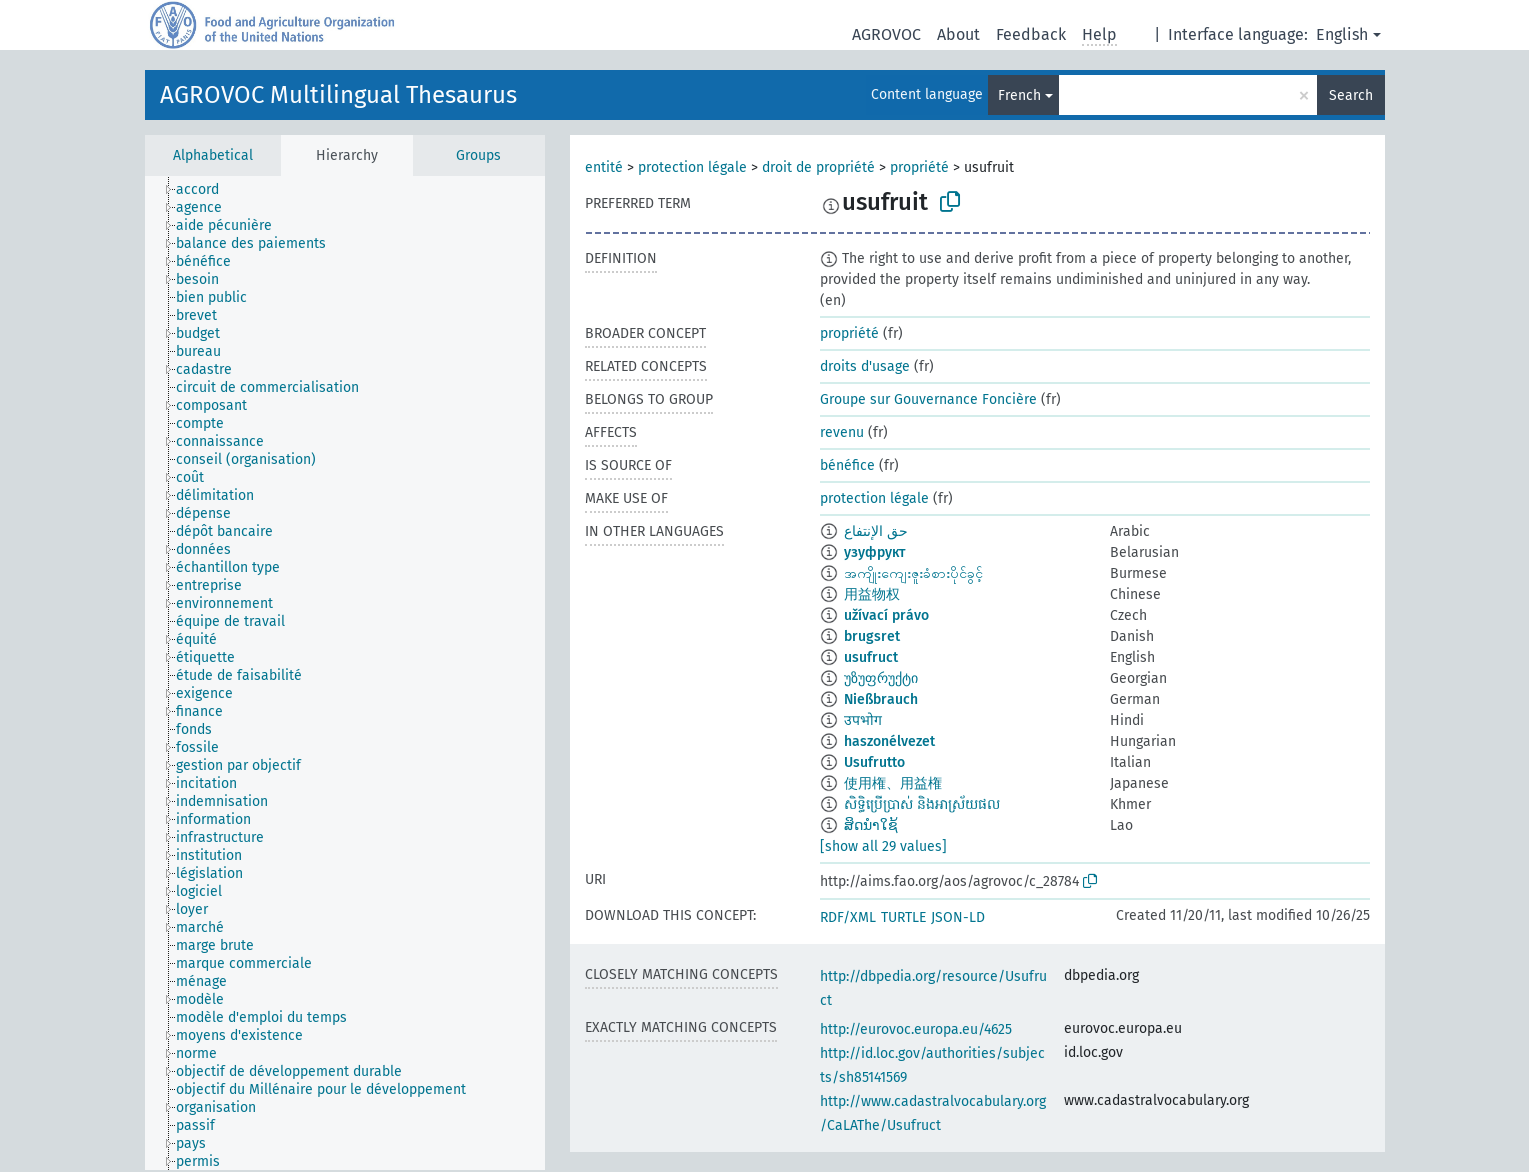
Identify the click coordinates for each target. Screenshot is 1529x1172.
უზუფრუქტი (881, 678)
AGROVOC (886, 34)
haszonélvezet (889, 741)
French (1019, 95)
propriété (919, 167)
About (958, 34)
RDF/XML (848, 917)
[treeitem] (206, 190)
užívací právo (886, 615)
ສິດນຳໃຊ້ (871, 825)
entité (604, 167)
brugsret (872, 636)
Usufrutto (874, 762)
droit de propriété (818, 167)
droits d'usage (865, 366)
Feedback (1031, 34)
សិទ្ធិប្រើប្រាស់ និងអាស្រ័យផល (922, 804)
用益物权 (872, 594)
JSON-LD (958, 917)
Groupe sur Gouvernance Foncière (928, 399)
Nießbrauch (881, 699)
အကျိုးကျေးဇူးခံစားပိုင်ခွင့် (913, 573)
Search (1351, 95)
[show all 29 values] (883, 846)
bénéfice (847, 465)
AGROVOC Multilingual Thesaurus (338, 95)
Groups (478, 155)
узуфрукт (874, 552)
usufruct (871, 657)
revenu (842, 432)
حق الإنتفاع (876, 531)
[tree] (345, 673)
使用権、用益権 (893, 783)
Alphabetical (213, 155)
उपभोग (863, 720)
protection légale (692, 167)
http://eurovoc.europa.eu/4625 (916, 1029)
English (1342, 34)
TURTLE (903, 917)
